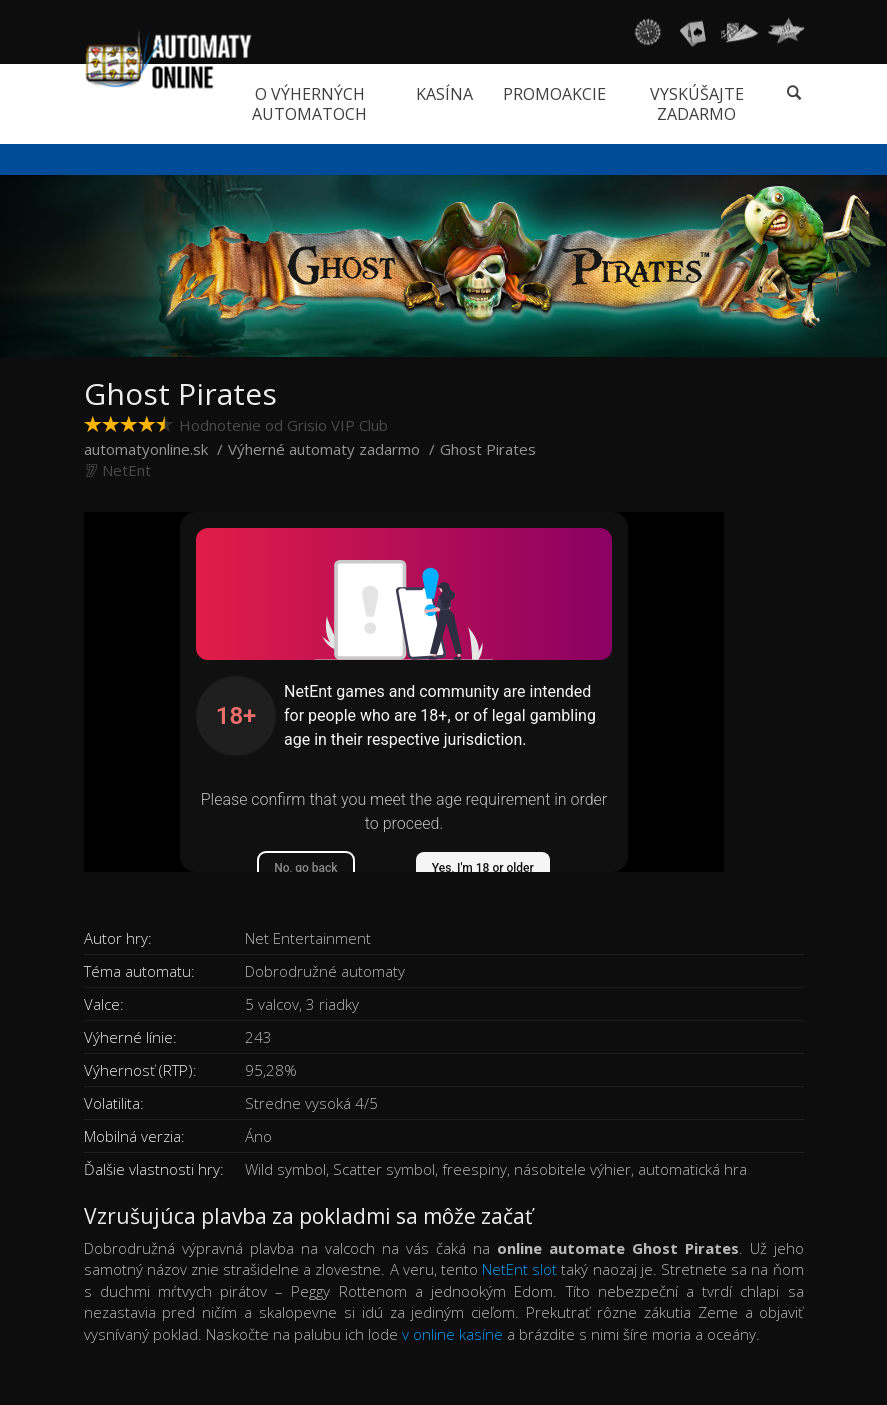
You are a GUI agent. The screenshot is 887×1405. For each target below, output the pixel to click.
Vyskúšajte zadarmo (697, 104)
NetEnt (126, 470)
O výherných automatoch (309, 104)
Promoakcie (554, 94)
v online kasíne (452, 1334)
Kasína (444, 94)
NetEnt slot (519, 1269)
